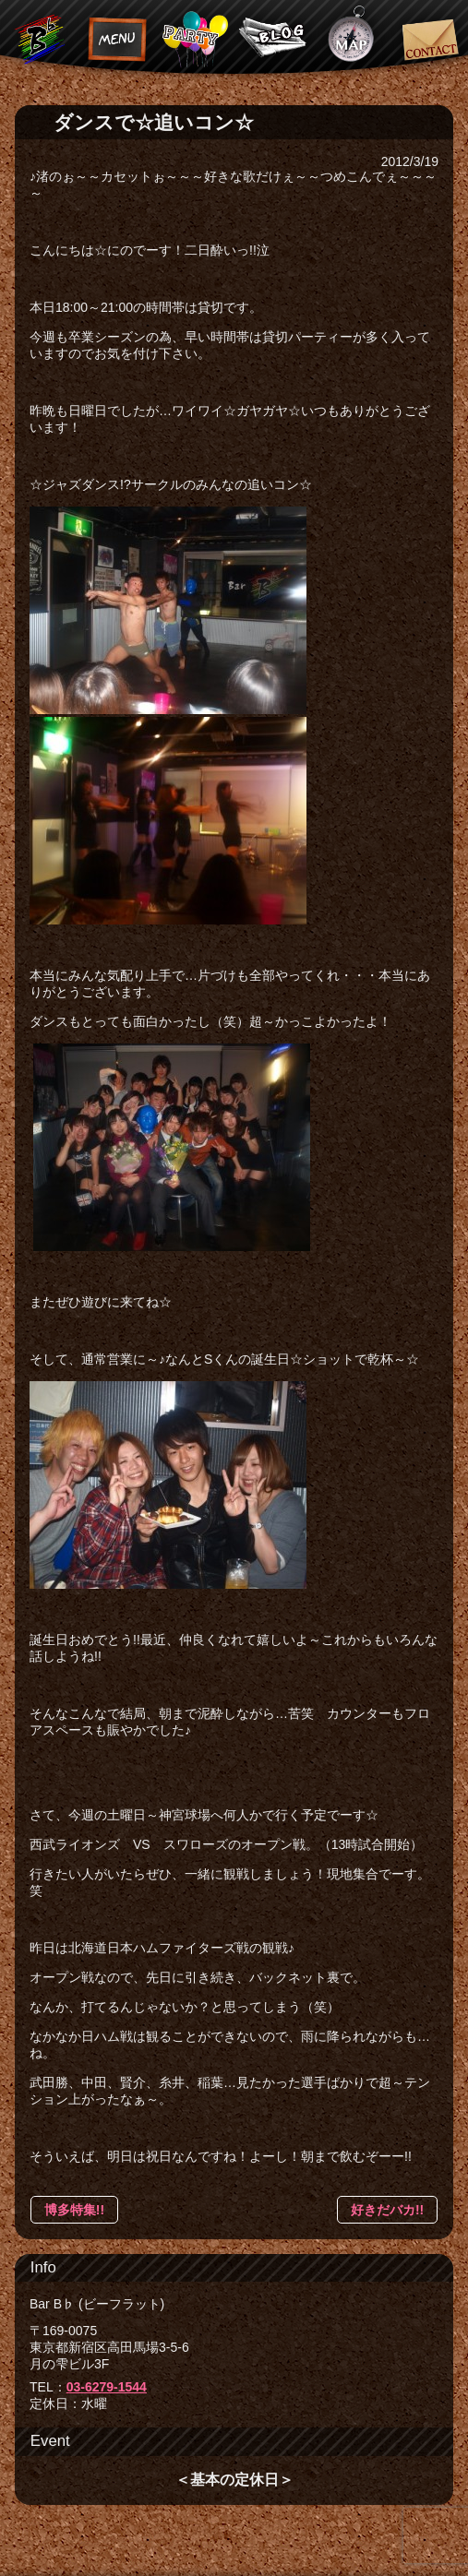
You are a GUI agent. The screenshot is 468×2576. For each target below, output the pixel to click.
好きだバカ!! (387, 2209)
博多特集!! (74, 2209)
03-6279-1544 (106, 2386)
